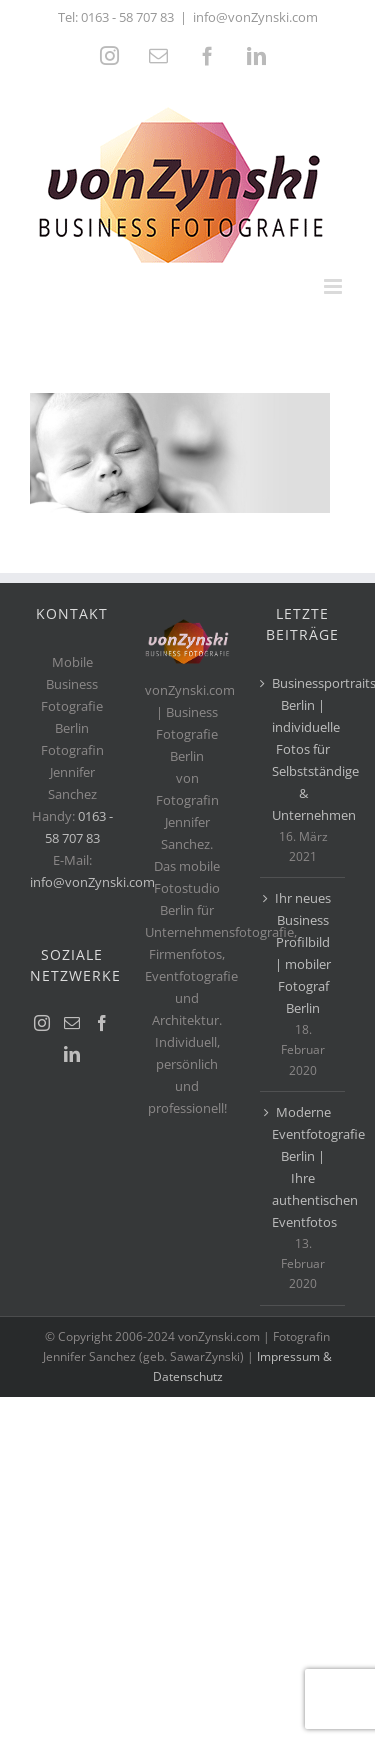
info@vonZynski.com (255, 17)
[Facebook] (102, 1023)
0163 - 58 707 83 (127, 17)
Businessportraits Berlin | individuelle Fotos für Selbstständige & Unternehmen (303, 749)
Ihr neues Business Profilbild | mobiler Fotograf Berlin (303, 953)
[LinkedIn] (72, 1054)
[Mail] (72, 1023)
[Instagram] (42, 1023)
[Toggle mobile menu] (334, 286)
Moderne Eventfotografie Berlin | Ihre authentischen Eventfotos (303, 1167)
